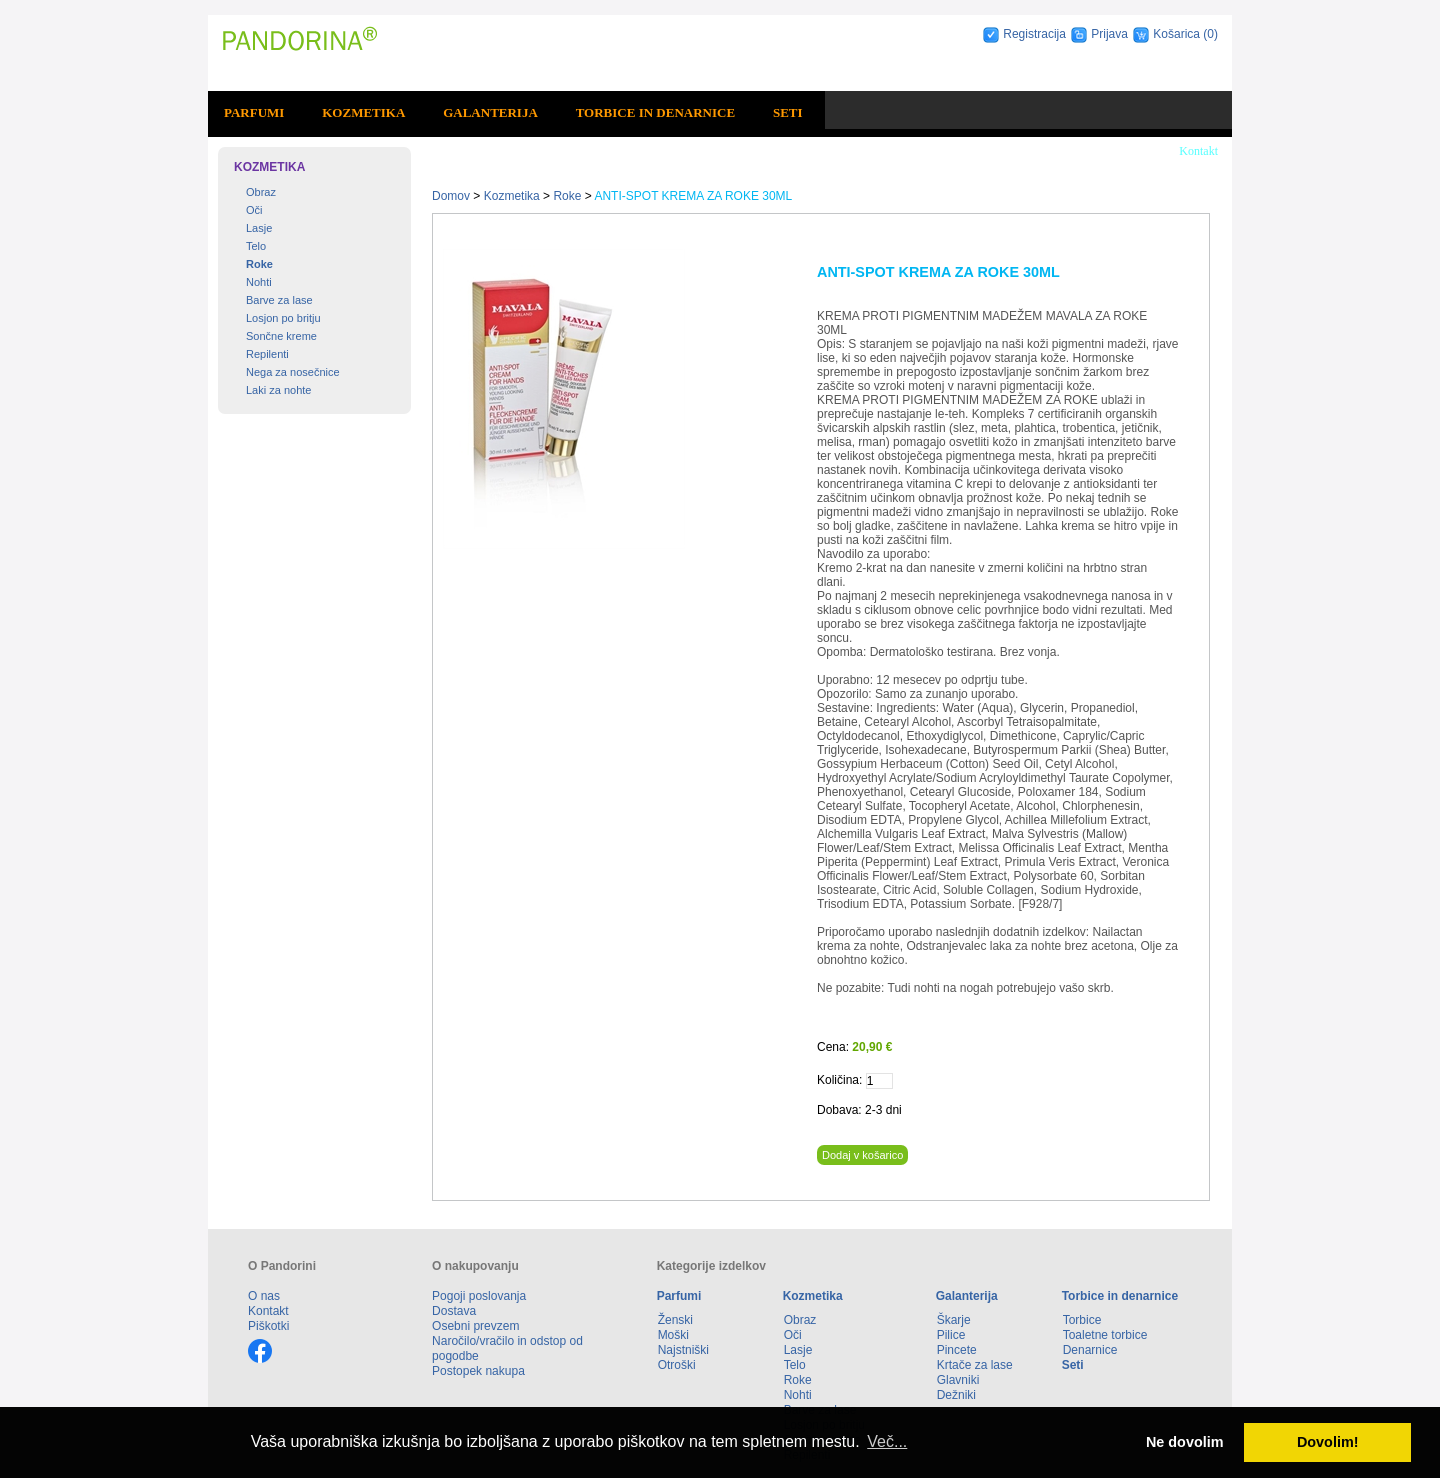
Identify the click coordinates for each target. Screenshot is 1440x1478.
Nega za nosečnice (293, 372)
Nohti (259, 282)
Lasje (259, 228)
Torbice (1082, 1320)
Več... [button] (887, 1441)
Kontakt (1198, 151)
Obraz (261, 192)
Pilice (951, 1335)
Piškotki (268, 1326)
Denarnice (1090, 1350)
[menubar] (516, 113)
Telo (256, 246)
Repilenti (267, 354)
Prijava (1109, 34)
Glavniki (958, 1380)
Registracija (1034, 34)
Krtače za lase (975, 1365)
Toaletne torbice (1105, 1335)
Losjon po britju (283, 318)
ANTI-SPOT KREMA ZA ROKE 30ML (693, 196)
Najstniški (683, 1350)
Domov (451, 196)
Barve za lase (279, 300)
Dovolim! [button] (1328, 1442)
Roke (259, 264)
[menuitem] (257, 113)
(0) (1210, 34)
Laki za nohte (278, 390)
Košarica (1178, 34)
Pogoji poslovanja (479, 1296)
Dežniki (956, 1395)
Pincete (957, 1350)
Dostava (454, 1311)
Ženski (675, 1320)
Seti (788, 112)
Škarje (954, 1320)
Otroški (677, 1365)
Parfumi (254, 112)
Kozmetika (363, 112)
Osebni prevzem (475, 1326)
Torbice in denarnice (655, 112)
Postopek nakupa (478, 1371)
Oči (254, 210)
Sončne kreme (281, 336)
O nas (264, 1296)
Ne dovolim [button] (1185, 1442)
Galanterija (490, 112)
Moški (673, 1335)
